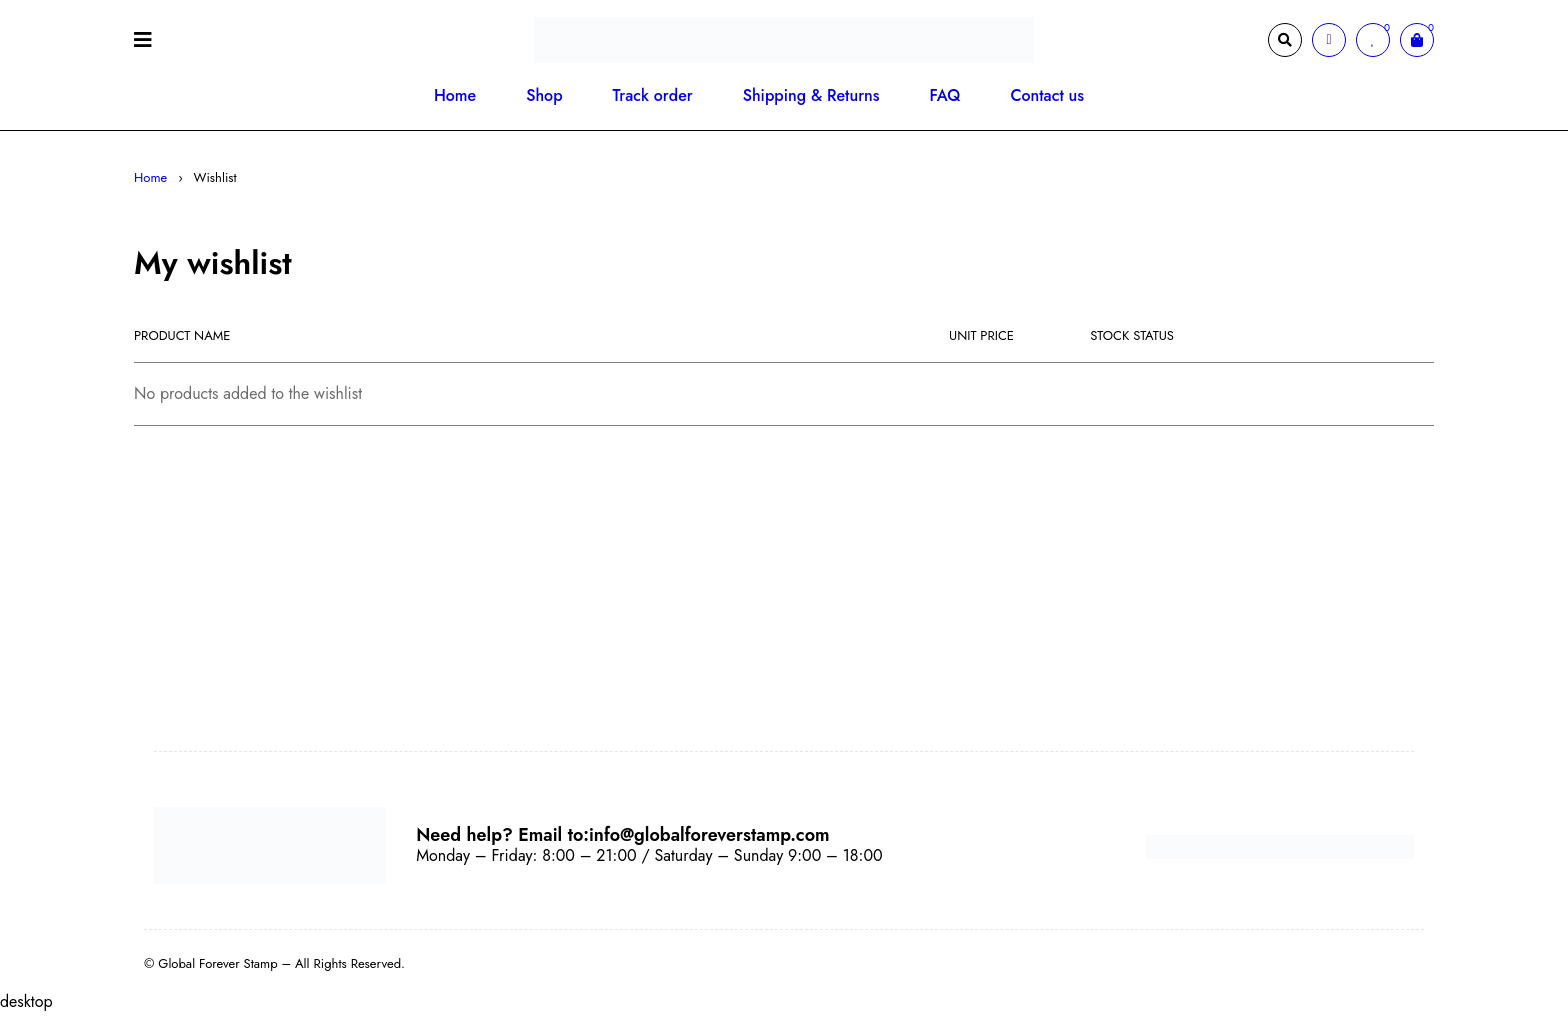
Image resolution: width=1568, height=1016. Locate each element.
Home (150, 177)
